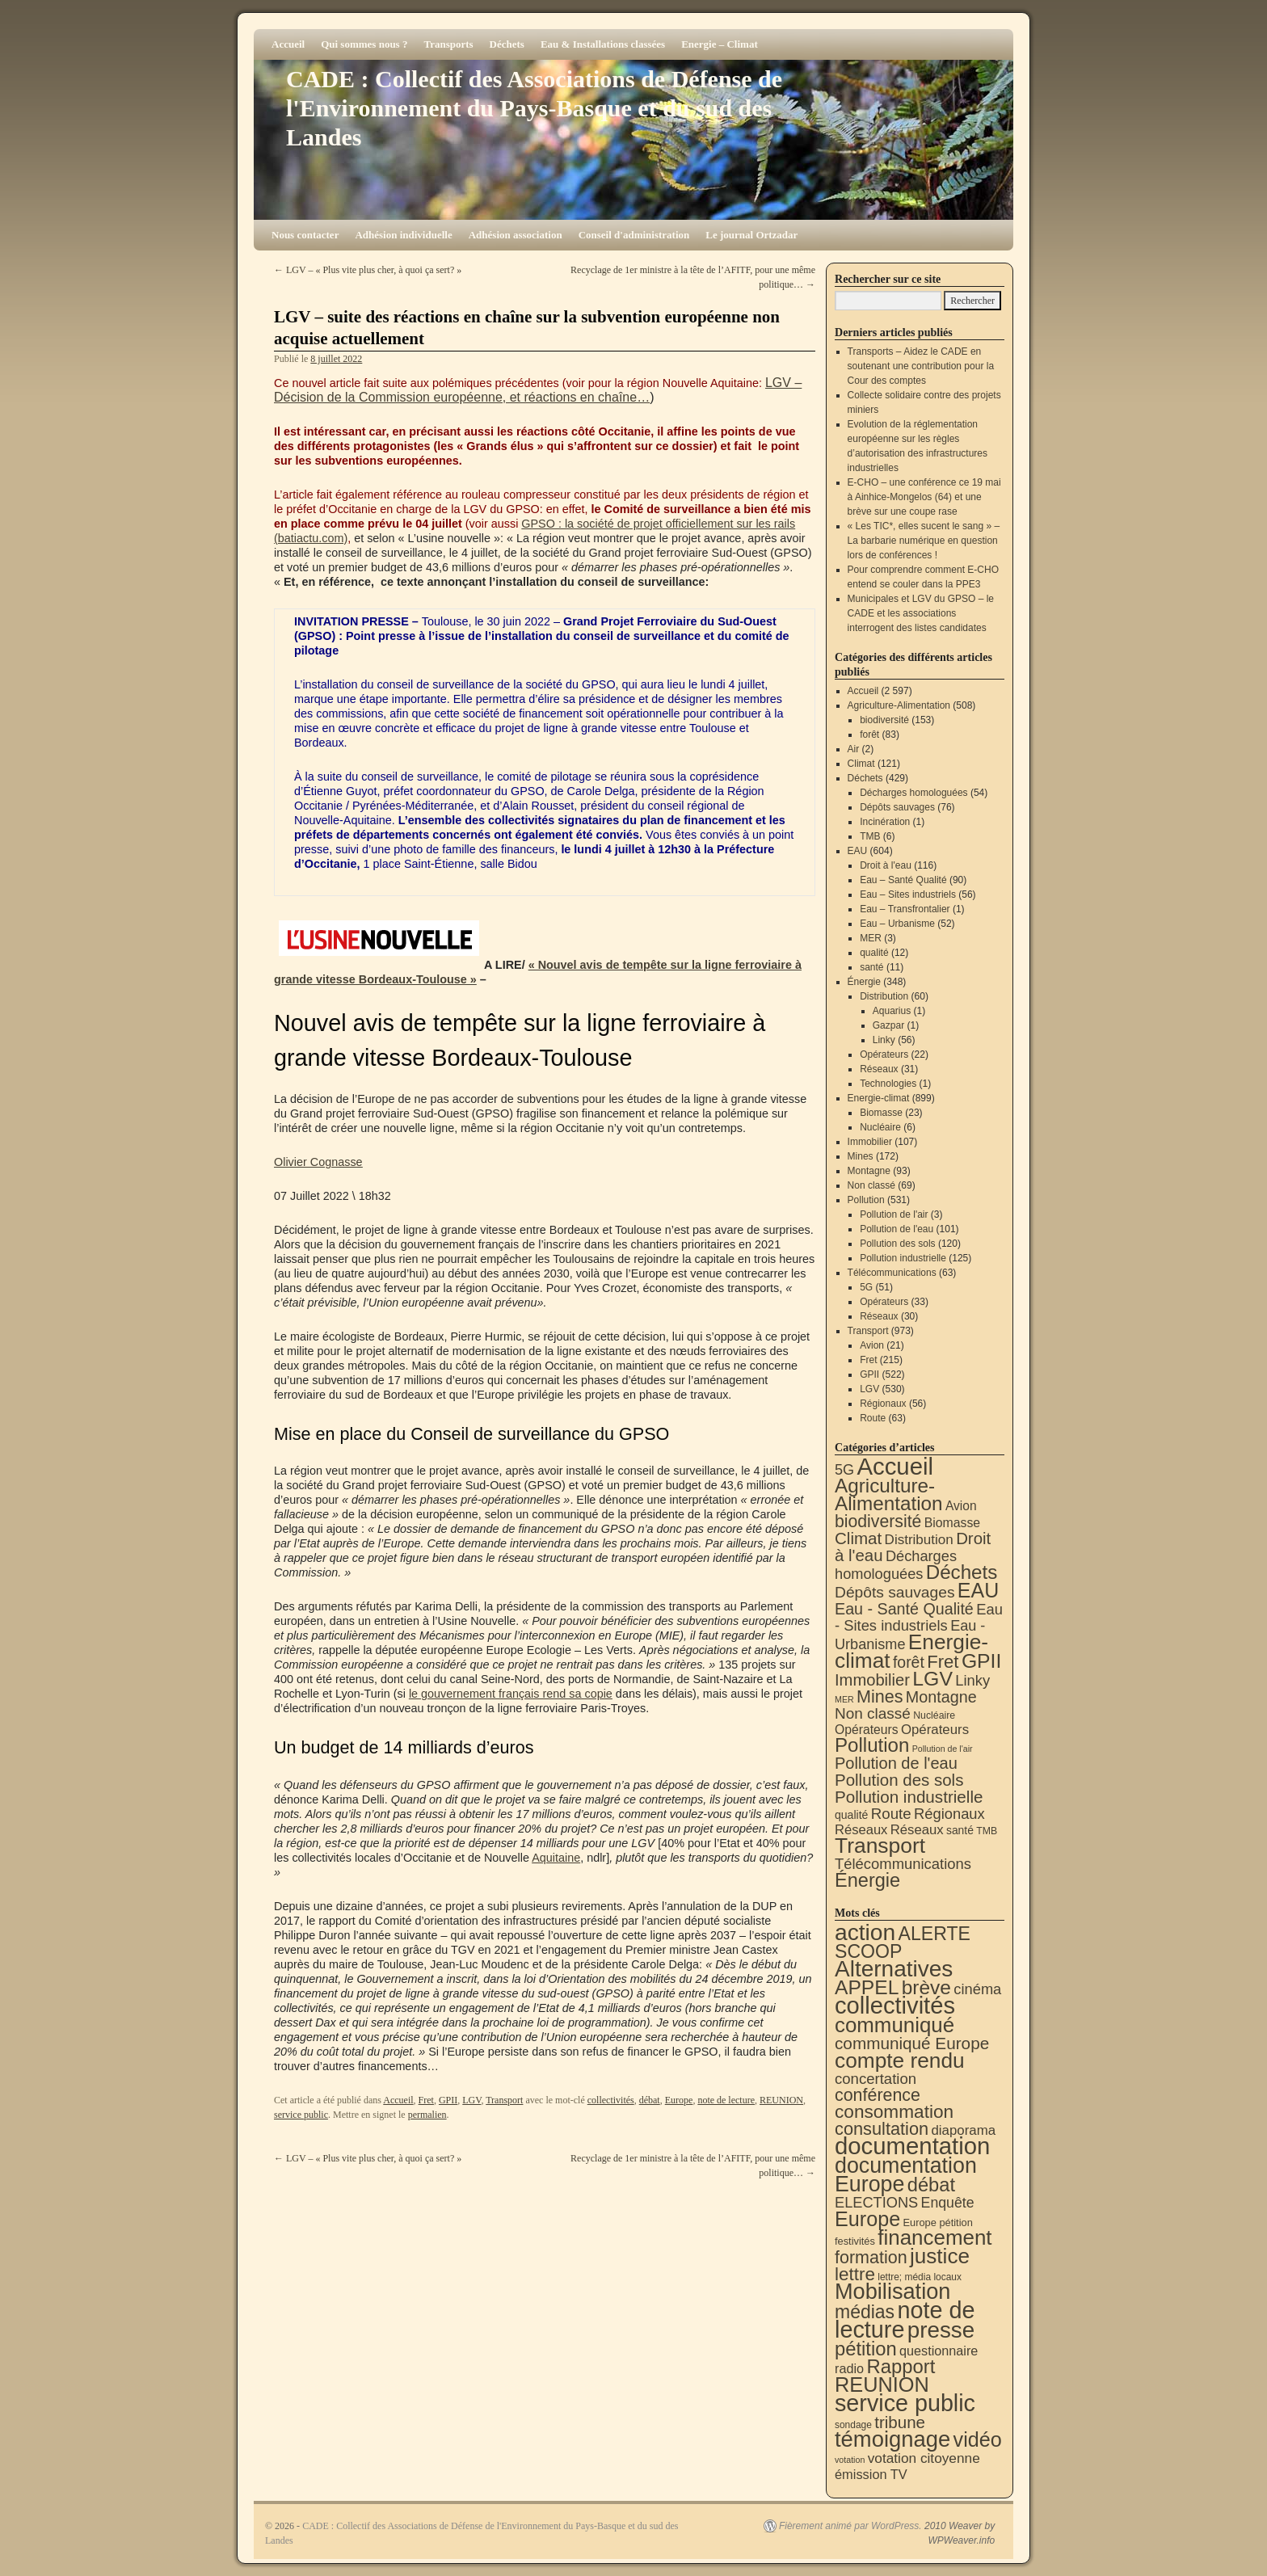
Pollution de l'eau (896, 1229)
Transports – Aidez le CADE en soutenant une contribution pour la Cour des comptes (921, 366)
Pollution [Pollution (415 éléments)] (872, 1745)
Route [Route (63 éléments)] (891, 1813)
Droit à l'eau (885, 865)
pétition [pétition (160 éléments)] (866, 2348)
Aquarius (892, 1011)
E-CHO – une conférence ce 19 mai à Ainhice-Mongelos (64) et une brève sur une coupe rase (924, 497)
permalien (427, 2114)
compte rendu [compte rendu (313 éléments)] (900, 2060)
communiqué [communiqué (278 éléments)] (894, 2025)
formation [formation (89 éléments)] (871, 2257)
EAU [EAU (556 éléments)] (978, 1590)
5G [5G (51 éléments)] (844, 1470)
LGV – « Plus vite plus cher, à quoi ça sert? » (367, 270)
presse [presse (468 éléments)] (940, 2329)
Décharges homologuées (913, 792)
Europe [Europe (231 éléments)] (867, 2219)
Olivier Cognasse (318, 1161)
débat (649, 2100)
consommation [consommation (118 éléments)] (894, 2112)
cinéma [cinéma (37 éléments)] (977, 1988)
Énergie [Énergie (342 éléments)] (867, 1880)
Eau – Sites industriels (908, 894)
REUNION (781, 2100)
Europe (679, 2100)
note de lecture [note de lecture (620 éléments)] (905, 2319)
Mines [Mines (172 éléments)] (880, 1696)
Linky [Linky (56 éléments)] (972, 1680)
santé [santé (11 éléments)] (960, 1830)
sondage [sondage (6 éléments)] (853, 2425)
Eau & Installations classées (603, 44)
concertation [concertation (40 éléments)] (875, 2078)
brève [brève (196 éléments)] (926, 1987)
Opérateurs (884, 1054)
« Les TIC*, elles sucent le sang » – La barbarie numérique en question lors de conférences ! (924, 540)
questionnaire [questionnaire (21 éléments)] (938, 2350)
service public (301, 2114)
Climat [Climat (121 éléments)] (858, 1538)
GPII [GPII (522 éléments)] (981, 1661)
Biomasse (881, 1112)
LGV (471, 2100)
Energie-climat (879, 1098)
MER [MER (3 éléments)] (844, 1699)
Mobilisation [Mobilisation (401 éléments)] (892, 2291)
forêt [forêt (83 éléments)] (908, 1662)
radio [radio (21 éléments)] (849, 2368)
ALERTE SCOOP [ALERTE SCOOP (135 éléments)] (902, 1942)
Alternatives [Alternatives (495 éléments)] (894, 1968)
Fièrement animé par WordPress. (850, 2526)
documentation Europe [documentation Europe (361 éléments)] (906, 2174)
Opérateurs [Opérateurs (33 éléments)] (935, 1729)
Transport (504, 2100)
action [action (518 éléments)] (865, 1932)
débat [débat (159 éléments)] (931, 2184)
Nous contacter (305, 235)
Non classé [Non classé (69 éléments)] (873, 1713)
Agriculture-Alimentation (899, 705)
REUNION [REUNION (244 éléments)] (882, 2384)
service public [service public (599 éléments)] (905, 2403)
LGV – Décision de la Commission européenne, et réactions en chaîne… (538, 390)
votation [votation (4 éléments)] (850, 2459)
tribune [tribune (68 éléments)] (899, 2422)
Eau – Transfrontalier (904, 909)
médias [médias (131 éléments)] (864, 2311)
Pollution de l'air (894, 1214)
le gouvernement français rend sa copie (510, 1693)
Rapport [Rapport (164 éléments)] (900, 2366)
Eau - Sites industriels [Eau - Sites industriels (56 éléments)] (919, 1617)
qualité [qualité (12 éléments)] (851, 1814)
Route (873, 1418)
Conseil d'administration (634, 235)
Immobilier (870, 1141)
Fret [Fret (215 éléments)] (942, 1662)
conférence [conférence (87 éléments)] (877, 2095)
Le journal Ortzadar (751, 235)
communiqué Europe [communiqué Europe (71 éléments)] (912, 2043)
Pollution (866, 1200)
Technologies (888, 1083)
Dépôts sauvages (897, 807)
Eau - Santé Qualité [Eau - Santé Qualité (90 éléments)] (904, 1609)
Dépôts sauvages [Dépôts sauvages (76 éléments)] (895, 1592)
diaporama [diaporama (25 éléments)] (964, 2130)
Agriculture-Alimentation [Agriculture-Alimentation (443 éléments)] (889, 1494)
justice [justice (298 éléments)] (940, 2256)
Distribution (884, 996)
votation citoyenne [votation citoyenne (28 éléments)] (924, 2458)
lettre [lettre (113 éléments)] (855, 2274)
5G (866, 1287)
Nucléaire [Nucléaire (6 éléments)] (934, 1715)
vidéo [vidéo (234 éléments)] (977, 2439)
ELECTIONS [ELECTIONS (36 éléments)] (876, 2203)
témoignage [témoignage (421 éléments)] (892, 2439)
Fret (426, 2100)
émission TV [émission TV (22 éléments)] (871, 2474)
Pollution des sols (897, 1243)
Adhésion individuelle (403, 235)
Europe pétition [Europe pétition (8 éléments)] (937, 2222)
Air (854, 749)
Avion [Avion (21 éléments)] (961, 1506)
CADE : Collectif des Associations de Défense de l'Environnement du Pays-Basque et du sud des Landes (534, 107)
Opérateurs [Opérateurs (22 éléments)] (867, 1729)
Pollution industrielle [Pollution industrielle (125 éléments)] (909, 1796)
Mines (860, 1156)
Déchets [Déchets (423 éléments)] (962, 1572)
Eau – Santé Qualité (903, 880)
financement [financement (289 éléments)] (934, 2237)
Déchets (507, 44)
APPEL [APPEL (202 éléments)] (867, 1987)
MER (871, 938)
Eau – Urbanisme (897, 923)
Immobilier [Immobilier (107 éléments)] (872, 1680)
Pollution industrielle (903, 1258)
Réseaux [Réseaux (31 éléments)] (917, 1829)
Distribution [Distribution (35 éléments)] (919, 1539)
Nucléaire (880, 1127)
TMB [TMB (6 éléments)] (986, 1831)
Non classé (871, 1185)
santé (871, 967)
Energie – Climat (719, 44)
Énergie (864, 981)
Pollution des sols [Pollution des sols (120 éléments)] (899, 1779)
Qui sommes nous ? (364, 44)
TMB (870, 836)
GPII (448, 2100)
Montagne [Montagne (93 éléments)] (941, 1697)
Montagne (869, 1170)
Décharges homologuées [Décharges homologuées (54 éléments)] (896, 1564)
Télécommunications (892, 1272)
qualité (874, 952)
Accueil (288, 44)
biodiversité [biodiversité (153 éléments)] (878, 1521)
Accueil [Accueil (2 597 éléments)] (895, 1466)
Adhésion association (515, 235)
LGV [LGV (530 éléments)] (932, 1679)
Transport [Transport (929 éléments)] (880, 1845)
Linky (884, 1040)
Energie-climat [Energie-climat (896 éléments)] (911, 1651)
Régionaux (883, 1403)
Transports (448, 44)
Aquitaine (556, 1857)
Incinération (885, 821)
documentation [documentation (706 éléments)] (912, 2145)
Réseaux (879, 1069)
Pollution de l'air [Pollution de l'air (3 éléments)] (942, 1748)
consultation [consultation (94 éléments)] (881, 2129)
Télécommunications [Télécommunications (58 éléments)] (903, 1863)
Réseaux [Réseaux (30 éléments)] (861, 1829)
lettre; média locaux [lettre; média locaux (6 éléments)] (920, 2277)
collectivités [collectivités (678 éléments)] (895, 2005)
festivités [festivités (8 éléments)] (855, 2241)
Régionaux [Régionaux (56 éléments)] (949, 1813)
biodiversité (884, 720)
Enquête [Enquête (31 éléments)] (947, 2203)
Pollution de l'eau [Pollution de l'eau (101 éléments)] (896, 1763)
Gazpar (888, 1025)
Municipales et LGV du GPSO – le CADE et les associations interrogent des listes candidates (921, 613)
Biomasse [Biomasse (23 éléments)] (952, 1523)
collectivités (610, 2100)
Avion (872, 1345)
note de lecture (726, 2100)
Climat (861, 763)
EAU (858, 851)
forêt (869, 734)
